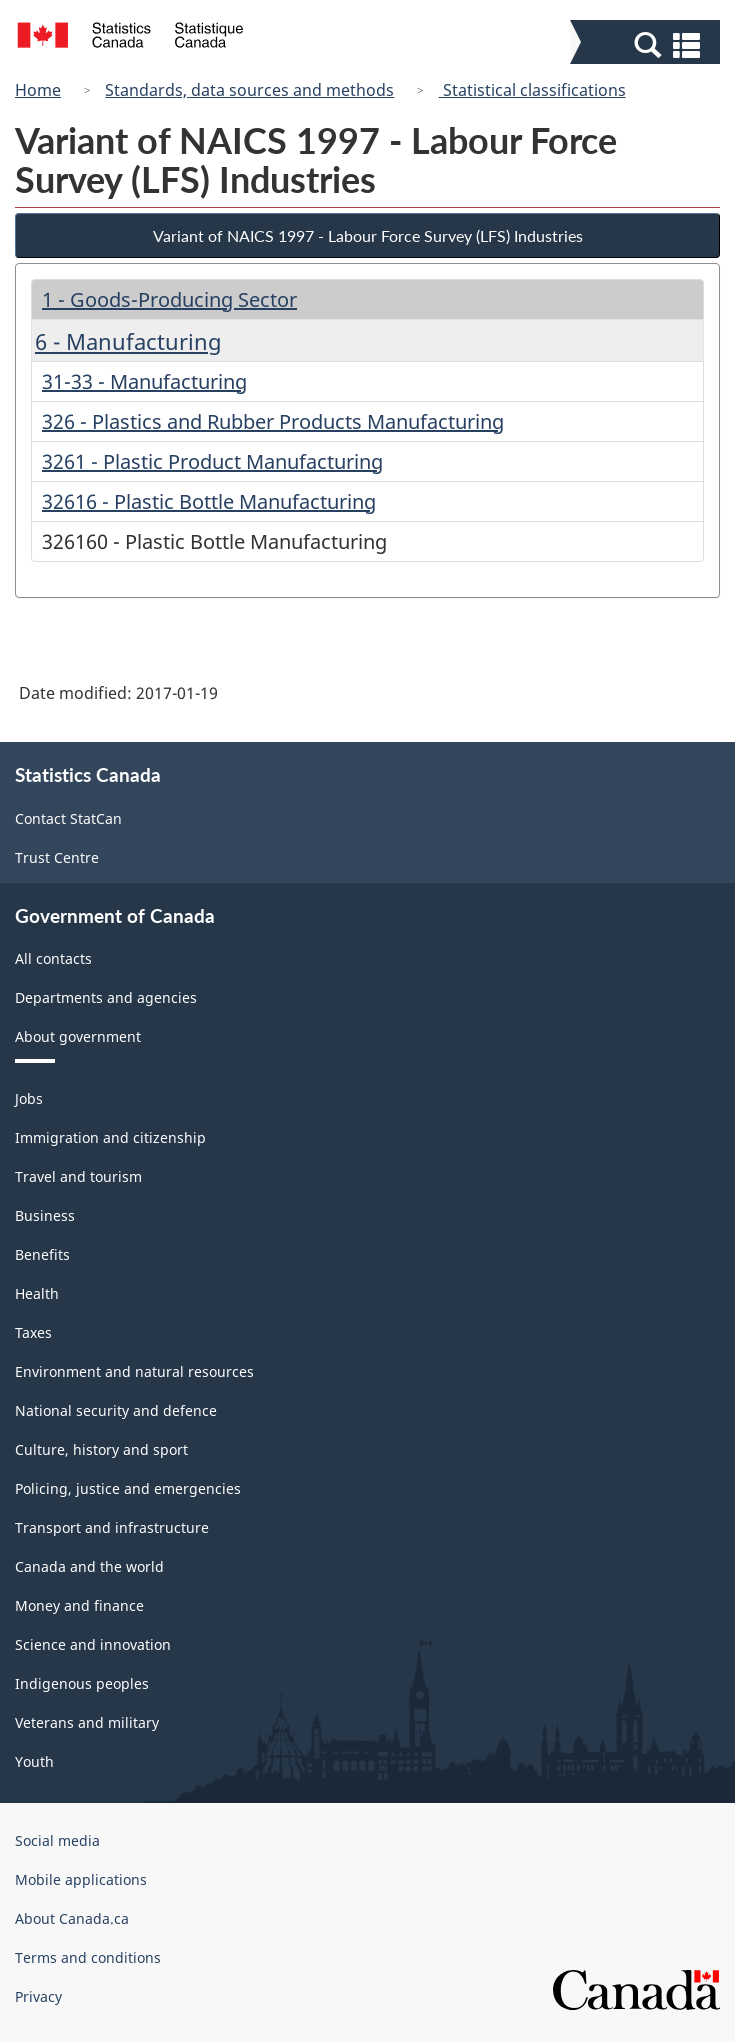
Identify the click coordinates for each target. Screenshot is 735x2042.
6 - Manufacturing (128, 341)
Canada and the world (89, 1566)
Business (45, 1215)
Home (38, 90)
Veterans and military (87, 1722)
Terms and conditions (88, 1957)
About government (78, 1036)
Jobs (29, 1098)
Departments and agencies (106, 997)
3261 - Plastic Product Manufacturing (212, 461)
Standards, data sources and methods (249, 90)
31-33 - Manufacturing (144, 381)
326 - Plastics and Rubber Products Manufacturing (273, 421)
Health (37, 1293)
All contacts (53, 958)
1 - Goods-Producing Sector (169, 299)
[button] (647, 44)
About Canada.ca (72, 1918)
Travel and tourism (78, 1176)
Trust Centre (57, 857)
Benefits (42, 1254)
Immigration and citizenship (110, 1137)
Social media (57, 1840)
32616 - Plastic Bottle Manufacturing (209, 501)
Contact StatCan (68, 818)
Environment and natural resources (134, 1371)
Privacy (38, 1996)
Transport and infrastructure (112, 1527)
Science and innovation (93, 1644)
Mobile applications (81, 1879)
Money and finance (79, 1605)
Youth (34, 1761)
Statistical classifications (532, 90)
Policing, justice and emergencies (128, 1488)
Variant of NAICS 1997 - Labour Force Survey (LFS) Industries (368, 235)
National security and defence (116, 1410)
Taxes (33, 1332)
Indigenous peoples (82, 1683)
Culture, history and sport (101, 1449)
